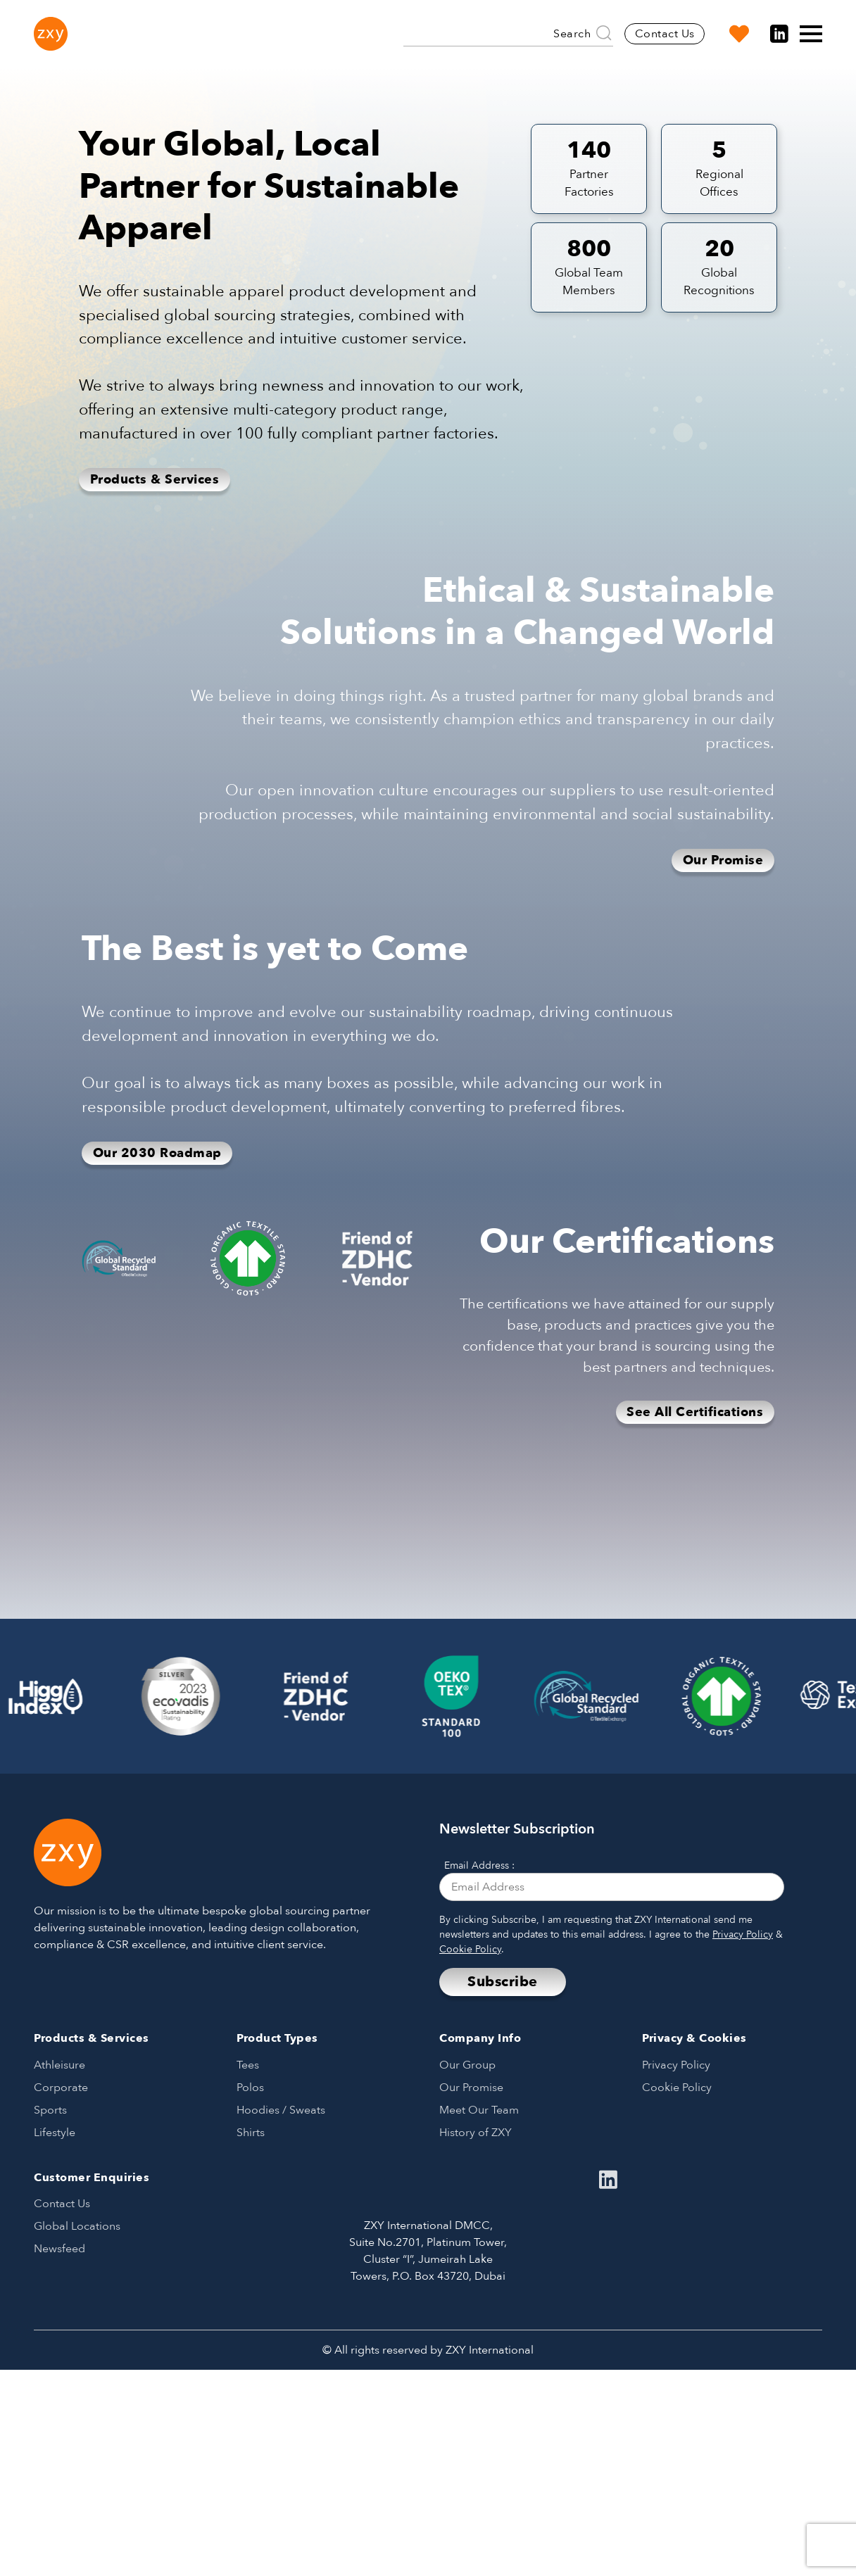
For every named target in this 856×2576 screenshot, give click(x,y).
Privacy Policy (742, 1934)
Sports (50, 2110)
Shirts (251, 2132)
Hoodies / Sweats (281, 2110)
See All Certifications (695, 1412)
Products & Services (155, 479)
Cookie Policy (470, 1949)
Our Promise (723, 860)
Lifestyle (54, 2132)
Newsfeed (59, 2248)
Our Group (467, 2065)
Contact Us (665, 34)
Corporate (61, 2087)
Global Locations (77, 2226)
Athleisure (59, 2065)
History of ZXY (475, 2132)
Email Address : (479, 1865)
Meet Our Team (479, 2110)
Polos (250, 2087)
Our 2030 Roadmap (157, 1153)
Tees (248, 2065)
